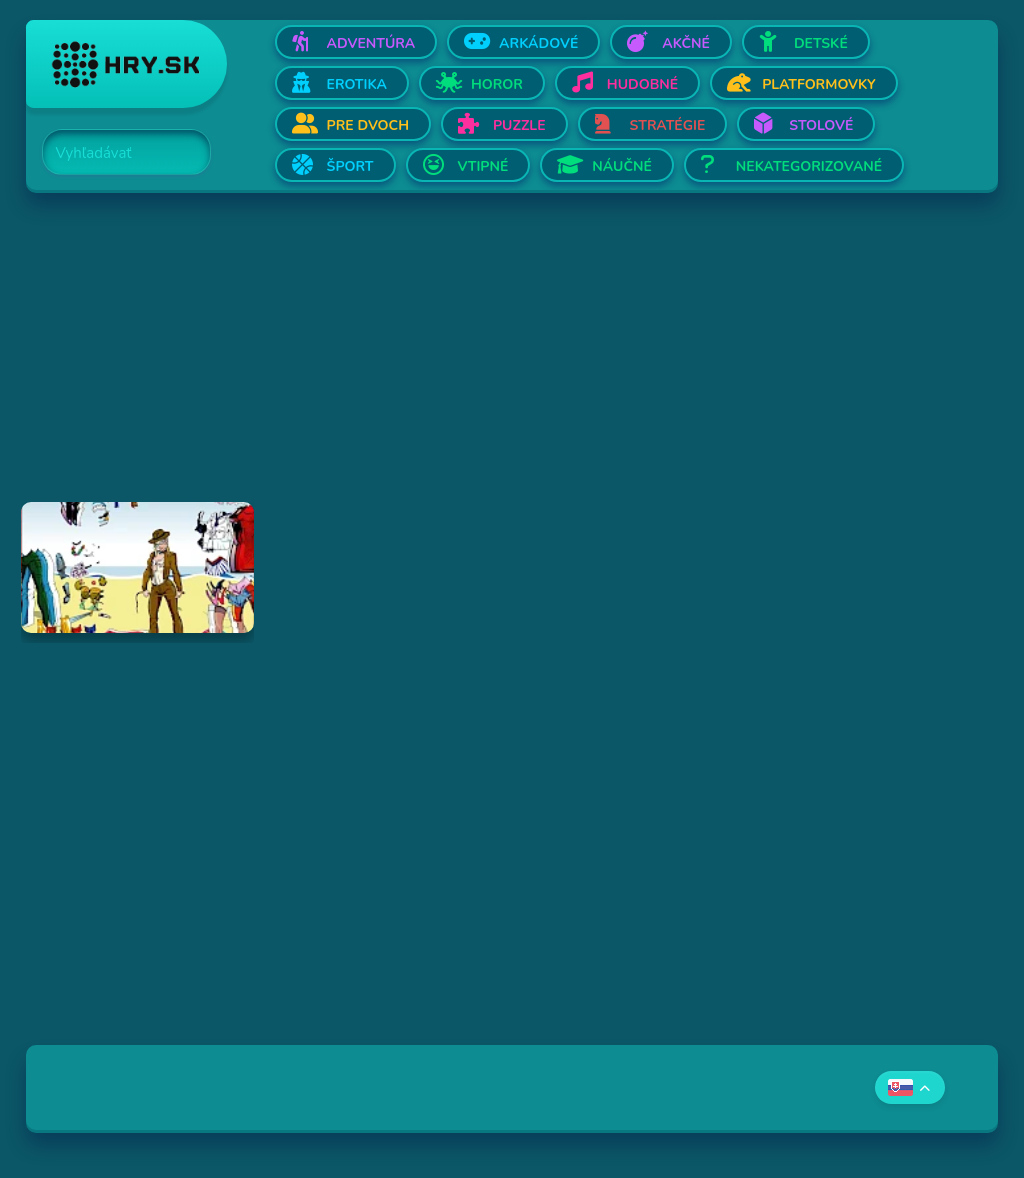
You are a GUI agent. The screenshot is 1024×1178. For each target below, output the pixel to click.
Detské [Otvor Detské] (821, 43)
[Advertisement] (512, 362)
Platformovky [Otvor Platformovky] (819, 84)
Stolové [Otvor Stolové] (821, 125)
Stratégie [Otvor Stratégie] (668, 125)
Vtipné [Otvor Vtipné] (483, 166)
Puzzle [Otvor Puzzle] (519, 125)
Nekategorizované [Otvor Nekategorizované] (809, 166)
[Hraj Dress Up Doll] (138, 567)
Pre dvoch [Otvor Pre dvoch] (368, 125)
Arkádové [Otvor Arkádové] (538, 43)
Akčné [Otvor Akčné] (686, 43)
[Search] (115, 153)
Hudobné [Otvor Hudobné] (642, 84)
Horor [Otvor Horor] (497, 84)
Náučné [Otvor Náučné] (622, 166)
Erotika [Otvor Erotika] (357, 84)
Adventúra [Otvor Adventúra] (371, 43)
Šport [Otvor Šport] (350, 166)
